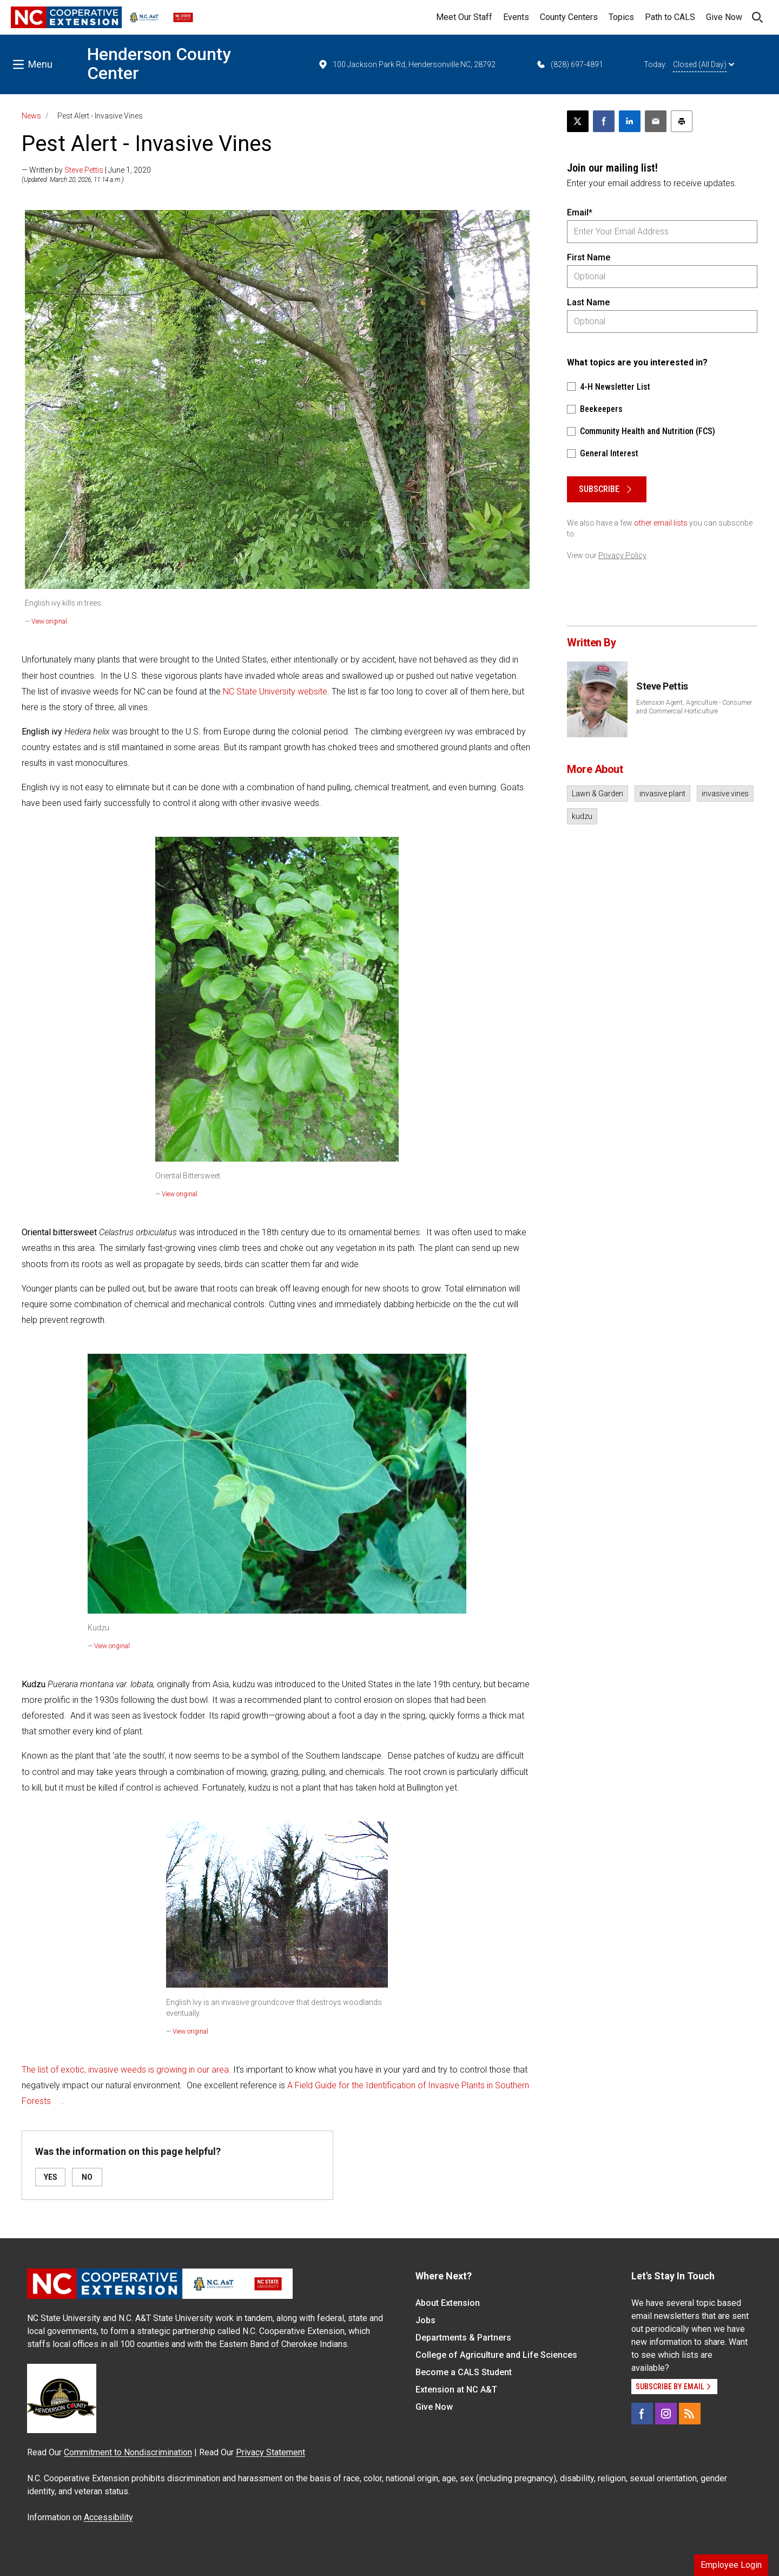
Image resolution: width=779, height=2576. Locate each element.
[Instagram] (666, 2413)
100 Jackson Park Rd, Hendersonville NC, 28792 (407, 64)
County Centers (569, 17)
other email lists (661, 523)
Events (516, 17)
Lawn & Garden (597, 793)
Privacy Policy (622, 555)
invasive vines (725, 793)
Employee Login (731, 2565)
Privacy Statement (270, 2452)
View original (49, 621)
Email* (579, 212)
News (31, 116)
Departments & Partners (463, 2337)
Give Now (724, 17)
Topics (621, 17)
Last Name (588, 302)
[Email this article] (655, 121)
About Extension (447, 2303)
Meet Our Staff (464, 17)
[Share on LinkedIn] (630, 121)
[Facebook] (642, 2413)
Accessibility (108, 2517)
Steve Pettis (83, 170)
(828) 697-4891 (569, 64)
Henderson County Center (159, 63)
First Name (588, 257)
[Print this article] (681, 121)
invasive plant (662, 793)
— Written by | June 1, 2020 (86, 170)
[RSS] (690, 2413)
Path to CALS (670, 17)
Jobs (425, 2320)
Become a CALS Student (463, 2372)
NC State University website (275, 691)
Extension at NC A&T (456, 2389)
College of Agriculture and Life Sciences (496, 2355)
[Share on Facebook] (604, 121)
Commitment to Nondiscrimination (128, 2452)
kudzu (582, 816)
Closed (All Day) (703, 64)
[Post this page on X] (578, 121)
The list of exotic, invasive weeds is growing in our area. (126, 2069)
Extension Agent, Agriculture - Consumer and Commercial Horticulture (694, 707)
